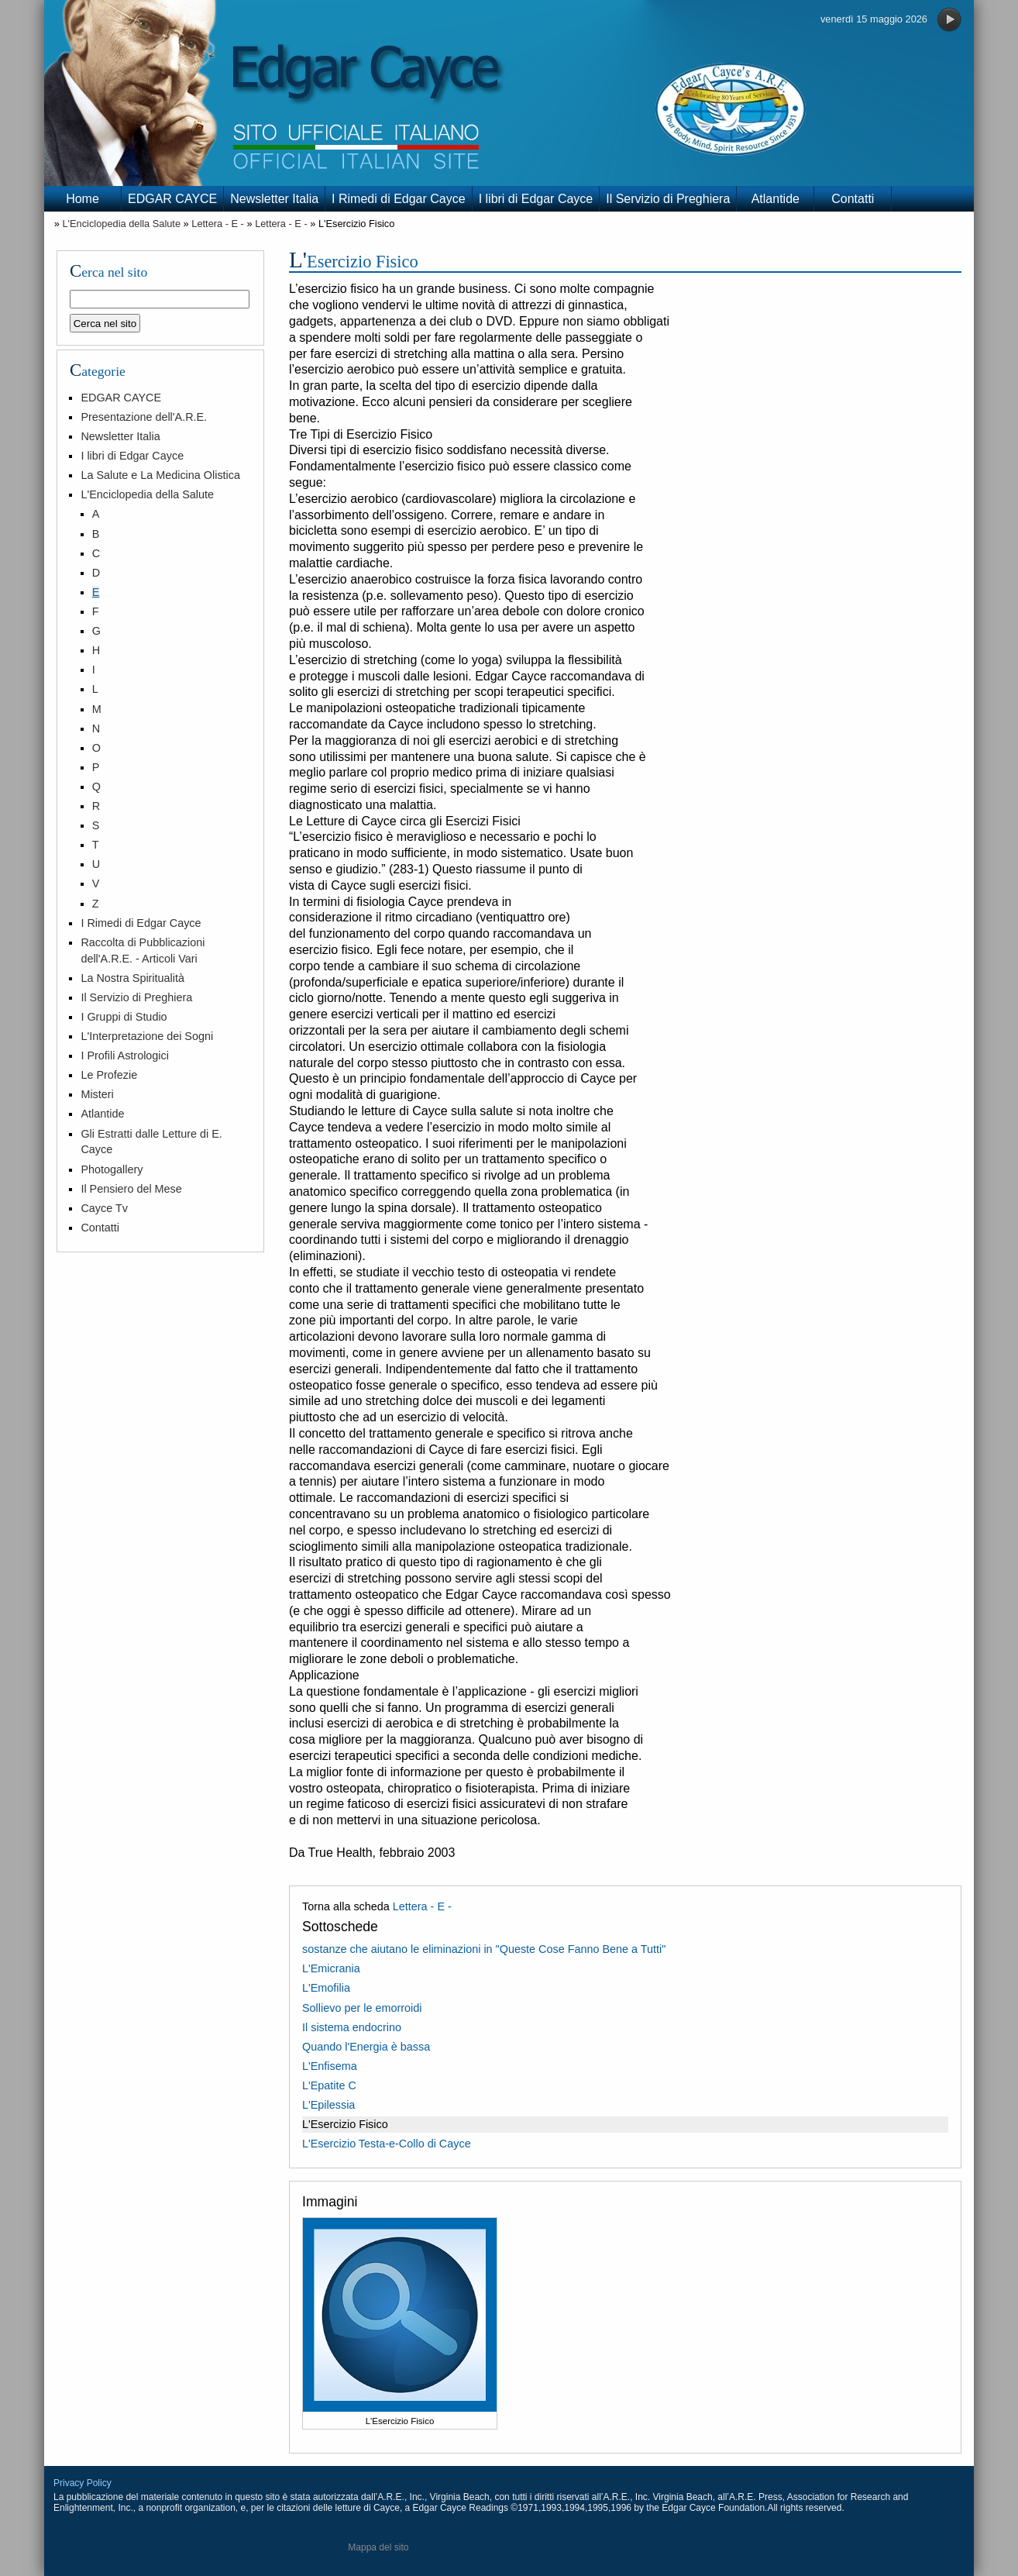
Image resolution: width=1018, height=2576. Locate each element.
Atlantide (775, 198)
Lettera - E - (217, 223)
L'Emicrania (331, 1968)
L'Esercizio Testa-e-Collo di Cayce (386, 2143)
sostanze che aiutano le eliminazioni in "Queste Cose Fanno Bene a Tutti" (483, 1949)
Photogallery (112, 1169)
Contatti (852, 198)
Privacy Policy (82, 2483)
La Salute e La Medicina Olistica (160, 475)
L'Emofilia (326, 1988)
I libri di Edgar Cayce (536, 198)
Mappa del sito (378, 2547)
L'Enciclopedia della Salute (121, 223)
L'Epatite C (329, 2085)
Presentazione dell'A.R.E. (144, 417)
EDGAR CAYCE (172, 198)
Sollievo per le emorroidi (361, 2008)
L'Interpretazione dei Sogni (147, 1036)
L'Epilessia (328, 2105)
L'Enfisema (329, 2066)
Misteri (97, 1094)
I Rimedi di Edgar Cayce (399, 198)
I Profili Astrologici (125, 1055)
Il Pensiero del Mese (131, 1189)
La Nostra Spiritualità (132, 978)
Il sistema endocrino (351, 2027)
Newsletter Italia (274, 198)
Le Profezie (109, 1075)
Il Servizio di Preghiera (668, 198)
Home (82, 198)
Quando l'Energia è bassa (366, 2046)
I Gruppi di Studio (124, 1017)
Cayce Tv (104, 1208)
